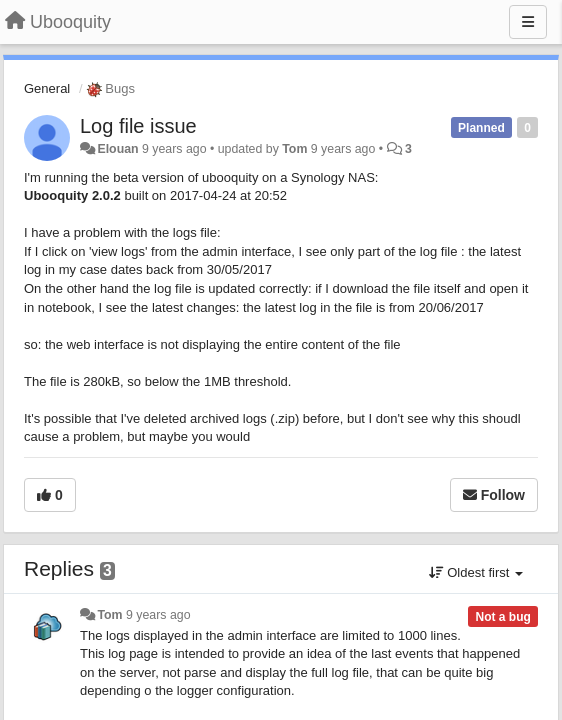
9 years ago (158, 615)
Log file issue (138, 126)
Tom (294, 149)
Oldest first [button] (476, 572)
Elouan (117, 149)
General (47, 88)
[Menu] (528, 22)
